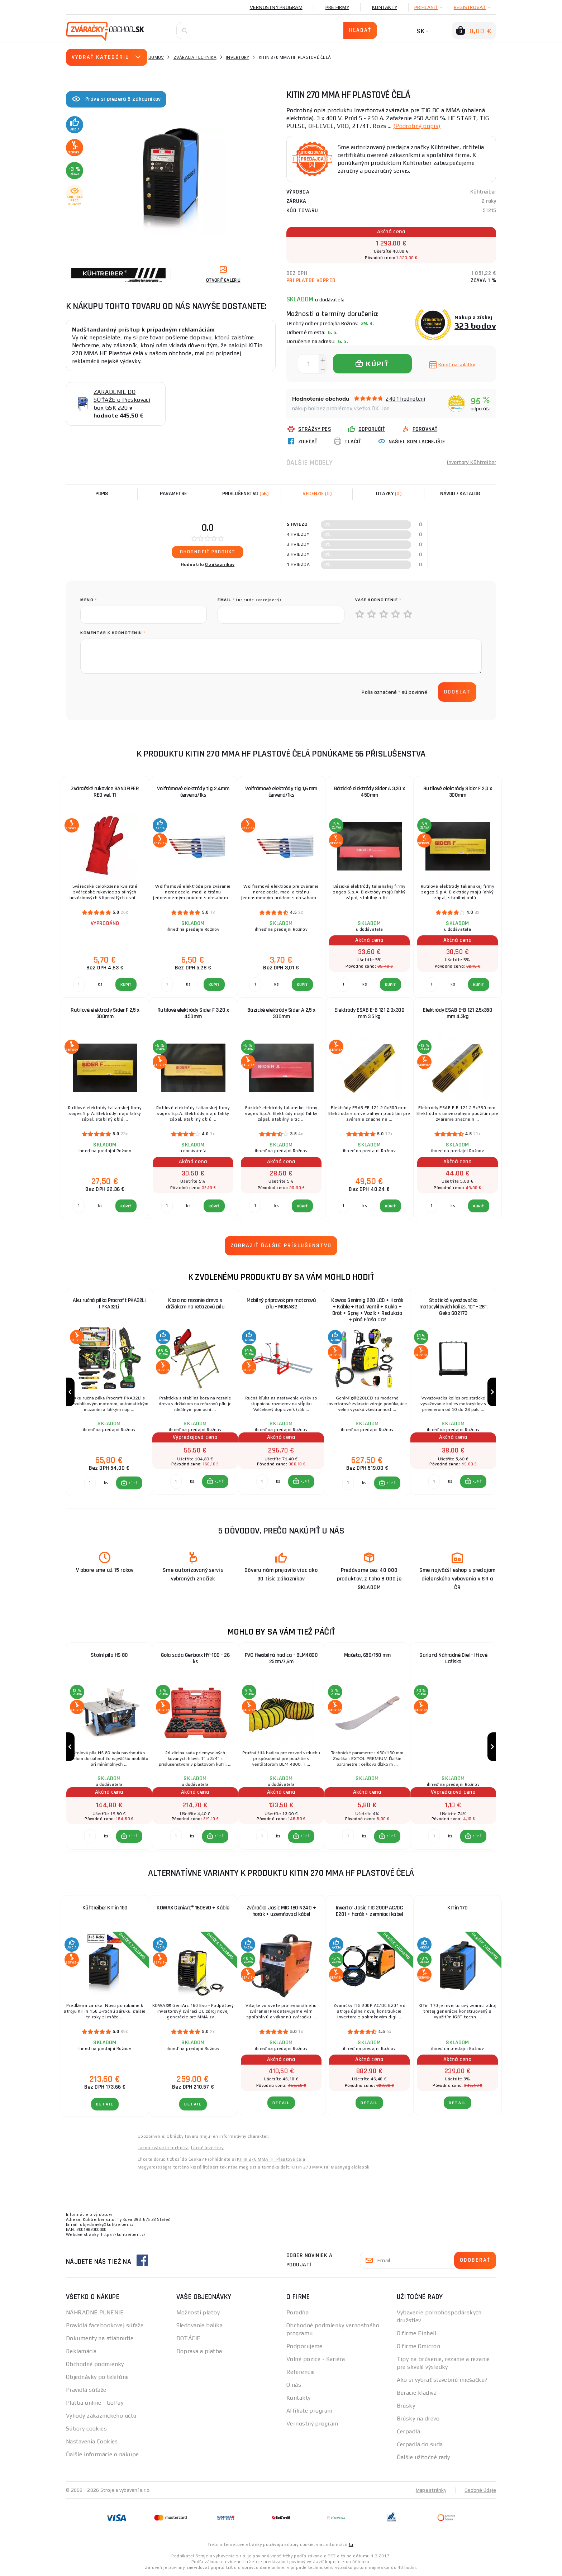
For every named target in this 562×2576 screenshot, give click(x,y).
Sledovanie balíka (199, 2325)
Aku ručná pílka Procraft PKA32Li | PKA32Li (109, 1304)
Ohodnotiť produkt (207, 552)
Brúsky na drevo (418, 2418)
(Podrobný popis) (416, 126)
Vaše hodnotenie (378, 600)
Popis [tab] (101, 493)
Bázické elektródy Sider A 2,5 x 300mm (281, 1013)
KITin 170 (457, 1908)
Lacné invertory (207, 2147)
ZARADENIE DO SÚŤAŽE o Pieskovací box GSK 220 (122, 399)
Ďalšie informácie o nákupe (102, 2454)
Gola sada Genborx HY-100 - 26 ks (195, 1658)
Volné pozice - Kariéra (315, 2359)
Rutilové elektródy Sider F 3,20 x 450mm (193, 1013)
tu (351, 2544)
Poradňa (297, 2312)
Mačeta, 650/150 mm (367, 1655)
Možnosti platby (198, 2312)
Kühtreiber (483, 192)
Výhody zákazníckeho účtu (101, 2415)
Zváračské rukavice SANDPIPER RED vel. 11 (105, 792)
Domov (156, 57)
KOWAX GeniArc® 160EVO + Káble (193, 1908)
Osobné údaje (480, 2490)
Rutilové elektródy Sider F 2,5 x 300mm (105, 1013)
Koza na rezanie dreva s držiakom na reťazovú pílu (195, 1304)
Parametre (173, 493)
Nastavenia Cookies (92, 2441)
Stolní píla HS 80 (109, 1655)
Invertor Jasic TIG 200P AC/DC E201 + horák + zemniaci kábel (369, 1911)
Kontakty (384, 7)
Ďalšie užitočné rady (423, 2457)
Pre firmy (337, 7)
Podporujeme (304, 2346)
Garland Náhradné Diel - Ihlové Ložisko (453, 1658)
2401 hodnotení (405, 399)
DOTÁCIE (188, 2338)
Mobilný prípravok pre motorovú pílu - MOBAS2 (281, 1304)
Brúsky (406, 2405)
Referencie (300, 2372)
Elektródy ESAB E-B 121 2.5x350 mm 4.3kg (457, 1013)
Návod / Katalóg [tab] (460, 493)
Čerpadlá (408, 2431)
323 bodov (475, 325)
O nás (293, 2384)
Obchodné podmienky (95, 2364)
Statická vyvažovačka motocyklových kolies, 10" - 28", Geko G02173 (453, 1307)
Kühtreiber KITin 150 (105, 1908)
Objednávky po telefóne (97, 2377)
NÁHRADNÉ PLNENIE (95, 2312)
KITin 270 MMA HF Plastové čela (271, 2159)
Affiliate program (309, 2410)
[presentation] (134, 692)
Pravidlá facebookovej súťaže (104, 2325)
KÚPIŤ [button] (132, 1483)
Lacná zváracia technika (163, 2147)
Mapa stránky (431, 2490)
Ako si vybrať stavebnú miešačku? (442, 2379)
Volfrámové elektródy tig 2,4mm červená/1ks (193, 792)
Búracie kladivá (417, 2392)
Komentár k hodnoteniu (113, 633)
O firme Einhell (417, 2333)
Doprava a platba (199, 2351)
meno (88, 600)
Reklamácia (81, 2351)
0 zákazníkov (219, 564)
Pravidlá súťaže (86, 2389)
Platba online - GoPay (94, 2402)
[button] (129, 1483)
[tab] (317, 494)
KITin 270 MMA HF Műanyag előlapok (330, 2167)
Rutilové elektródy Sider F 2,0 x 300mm (457, 792)
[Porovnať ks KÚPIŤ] (90, 1483)
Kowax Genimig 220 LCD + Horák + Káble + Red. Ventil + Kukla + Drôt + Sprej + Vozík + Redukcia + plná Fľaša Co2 (367, 1310)
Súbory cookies (86, 2428)
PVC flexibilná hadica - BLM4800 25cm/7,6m (281, 1658)
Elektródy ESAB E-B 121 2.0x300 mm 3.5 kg (369, 1013)
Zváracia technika (194, 57)
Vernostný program (276, 7)
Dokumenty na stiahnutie (99, 2338)
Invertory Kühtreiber (471, 462)
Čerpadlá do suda (420, 2444)
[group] (109, 1392)
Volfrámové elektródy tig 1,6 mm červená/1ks (281, 792)
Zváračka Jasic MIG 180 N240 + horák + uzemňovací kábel (281, 1911)
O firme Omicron (418, 2346)
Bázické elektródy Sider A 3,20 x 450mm (369, 792)
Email (250, 600)
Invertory (237, 57)
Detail (105, 2104)
